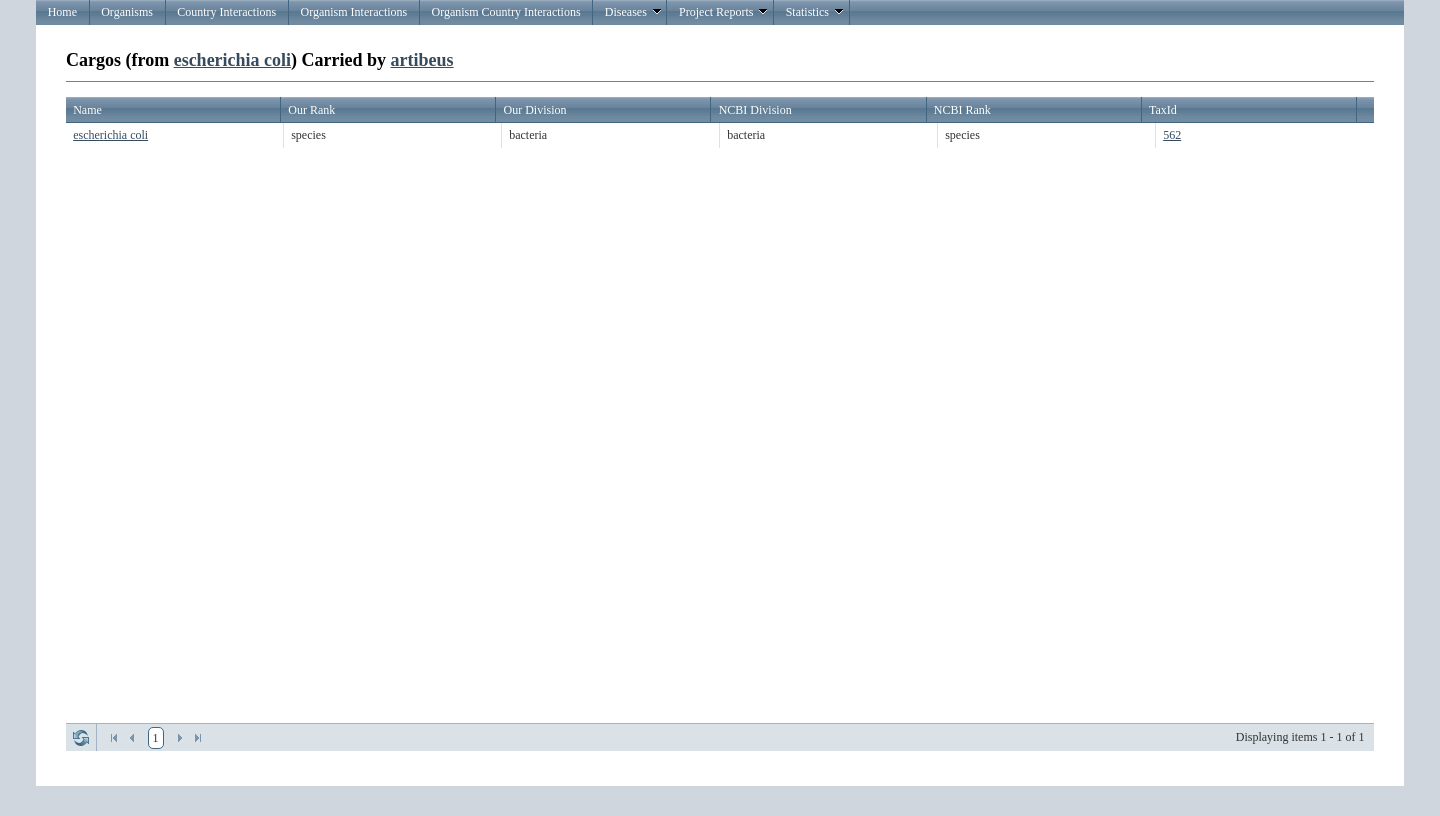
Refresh (81, 738)
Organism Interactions (353, 12)
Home (62, 12)
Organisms (127, 12)
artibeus (422, 60)
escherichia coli (232, 60)
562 (1172, 135)
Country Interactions (226, 12)
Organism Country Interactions (505, 12)
